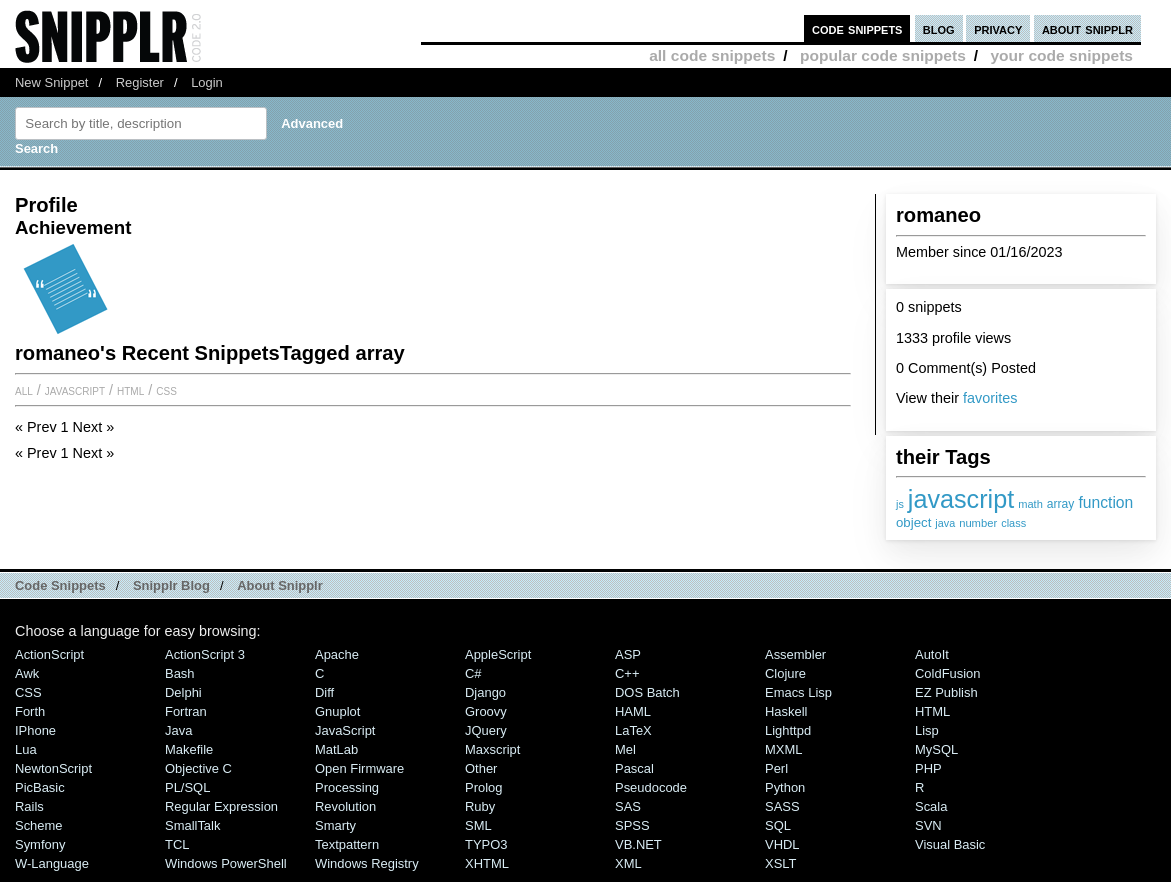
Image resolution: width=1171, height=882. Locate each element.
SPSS (632, 825)
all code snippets (712, 55)
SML (478, 825)
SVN (928, 825)
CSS (166, 390)
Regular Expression (221, 806)
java (945, 523)
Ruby (480, 806)
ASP (628, 654)
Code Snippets (60, 585)
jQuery (486, 730)
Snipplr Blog (171, 585)
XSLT (780, 863)
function (1105, 502)
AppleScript (498, 654)
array (1061, 504)
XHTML (487, 863)
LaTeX (633, 730)
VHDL (782, 844)
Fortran (186, 711)
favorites (990, 398)
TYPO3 (486, 844)
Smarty (335, 825)
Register (140, 82)
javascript (961, 499)
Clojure (785, 673)
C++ (627, 673)
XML (628, 863)
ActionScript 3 (205, 654)
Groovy (486, 711)
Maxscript (492, 749)
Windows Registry (367, 863)
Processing (347, 787)
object (913, 522)
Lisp (927, 730)
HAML (633, 711)
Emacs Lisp (798, 692)
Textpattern (347, 844)
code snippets (857, 28)
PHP (928, 768)
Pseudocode (651, 787)
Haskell (786, 711)
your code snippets (1061, 55)
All (24, 390)
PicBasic (40, 787)
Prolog (483, 787)
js (900, 504)
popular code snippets (883, 55)
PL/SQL (187, 787)
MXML (783, 749)
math (1030, 504)
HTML (130, 390)
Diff (324, 692)
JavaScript (75, 390)
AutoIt (932, 654)
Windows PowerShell (226, 863)
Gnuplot (337, 711)
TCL (177, 844)
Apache (337, 654)
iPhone (35, 730)
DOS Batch (647, 692)
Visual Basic (950, 844)
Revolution (345, 806)
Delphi (183, 692)
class (1013, 523)
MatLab (336, 749)
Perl (776, 768)
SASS (782, 806)
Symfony (40, 844)
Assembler (795, 654)
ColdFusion (948, 673)
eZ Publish (946, 692)
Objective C (198, 768)
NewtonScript (53, 768)
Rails (29, 806)
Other (481, 768)
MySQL (936, 749)
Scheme (39, 825)
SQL (778, 825)
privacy (998, 28)
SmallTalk (192, 825)
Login (207, 82)
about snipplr (1087, 28)
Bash (180, 673)
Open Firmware (359, 768)
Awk (27, 673)
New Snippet (51, 82)
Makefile (189, 749)
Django (485, 692)
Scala (931, 806)
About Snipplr (280, 585)
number (978, 523)
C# (473, 673)
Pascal (634, 768)
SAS (628, 806)
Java (178, 730)
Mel (625, 749)
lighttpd (788, 730)
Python (785, 787)
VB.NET (638, 844)
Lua (26, 749)
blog (939, 28)
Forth (30, 711)
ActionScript (49, 654)
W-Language (52, 863)
